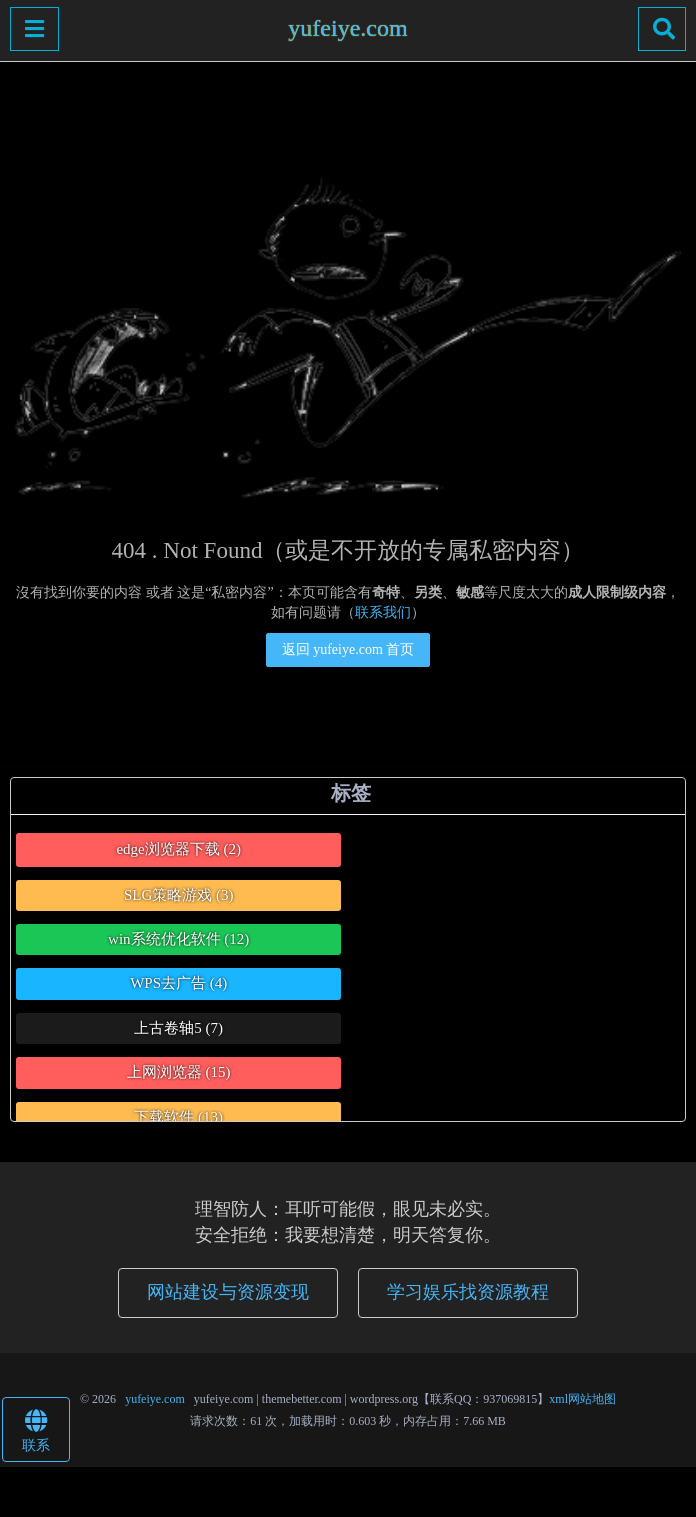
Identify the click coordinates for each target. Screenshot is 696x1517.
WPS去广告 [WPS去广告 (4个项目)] (178, 983)
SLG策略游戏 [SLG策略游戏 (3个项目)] (179, 895)
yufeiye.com (347, 28)
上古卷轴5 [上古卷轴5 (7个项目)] (178, 1028)
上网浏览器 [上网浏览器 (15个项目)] (179, 1072)
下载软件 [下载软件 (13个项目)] (178, 1117)
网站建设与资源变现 (228, 1292)
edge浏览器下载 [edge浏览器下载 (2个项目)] (178, 849)
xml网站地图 (582, 1399)
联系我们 (383, 612)
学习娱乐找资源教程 (468, 1292)
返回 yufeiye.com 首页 (348, 649)
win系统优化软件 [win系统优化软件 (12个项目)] (178, 939)
